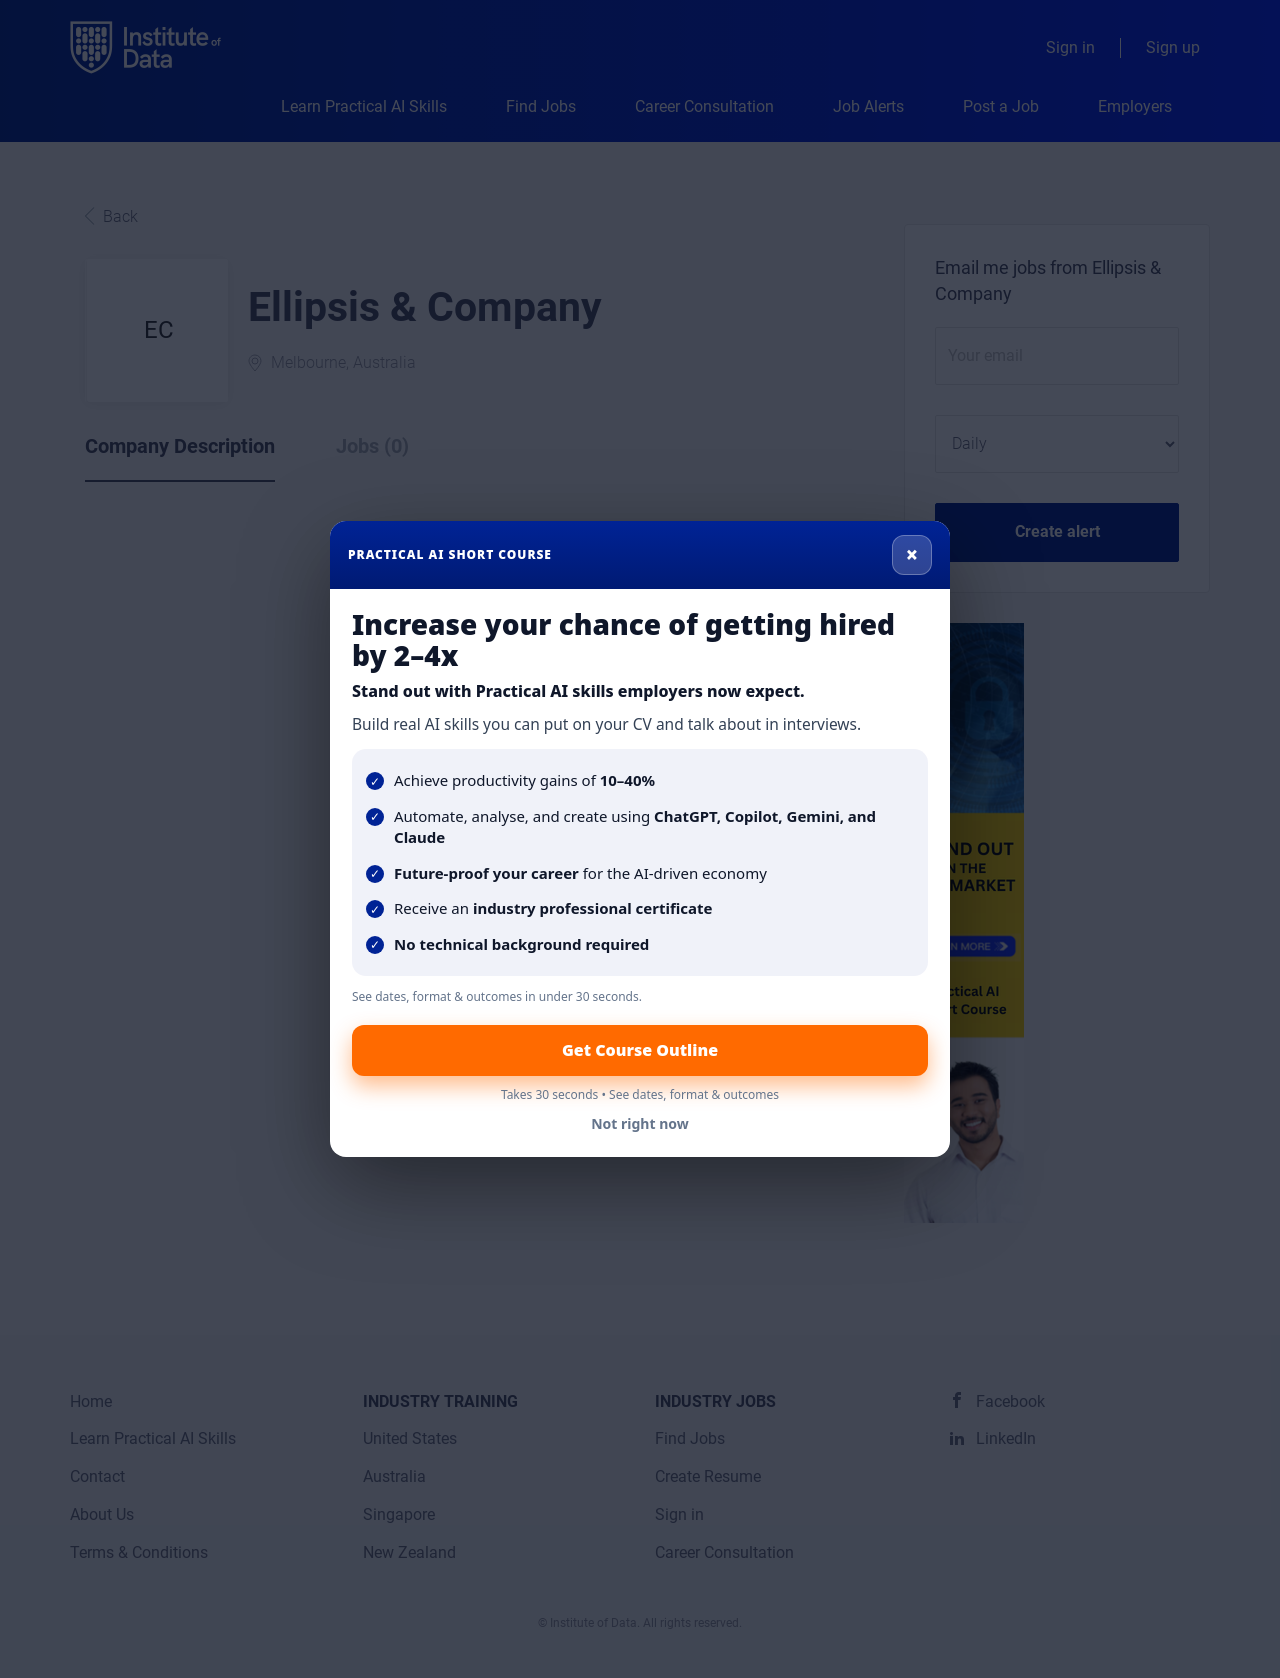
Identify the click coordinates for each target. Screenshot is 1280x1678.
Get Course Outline (640, 1050)
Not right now (640, 1123)
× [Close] (912, 554)
